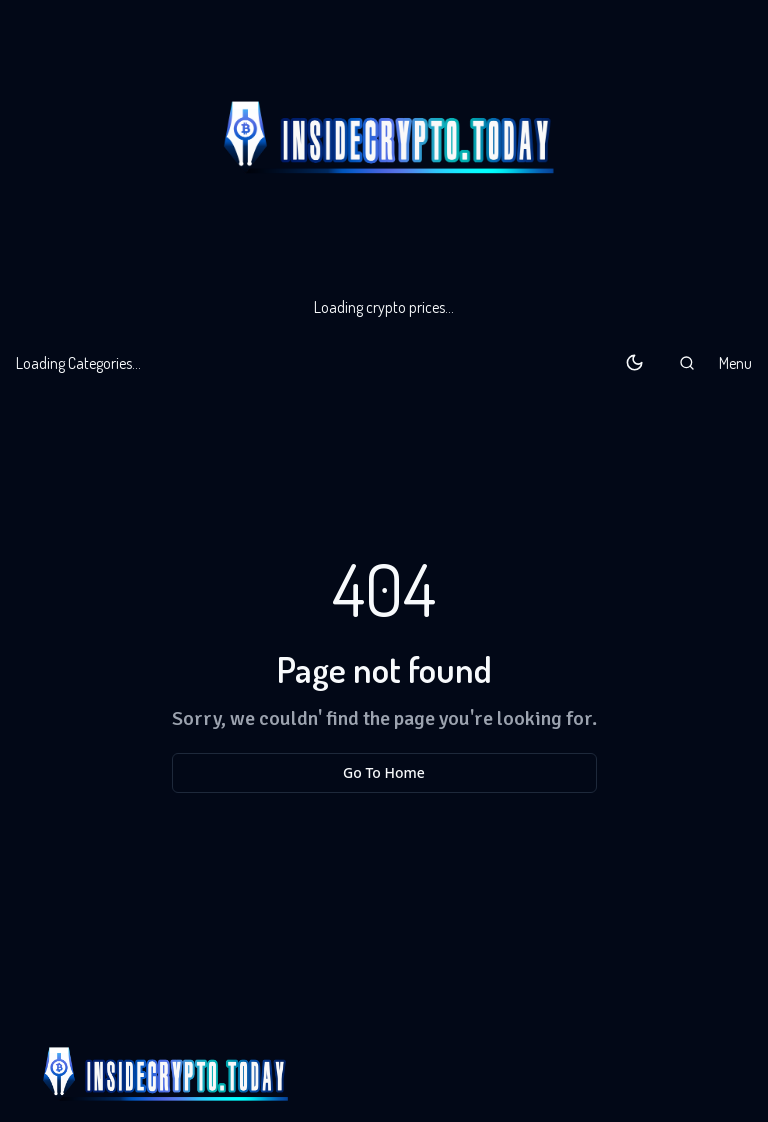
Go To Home (384, 772)
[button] (687, 363)
